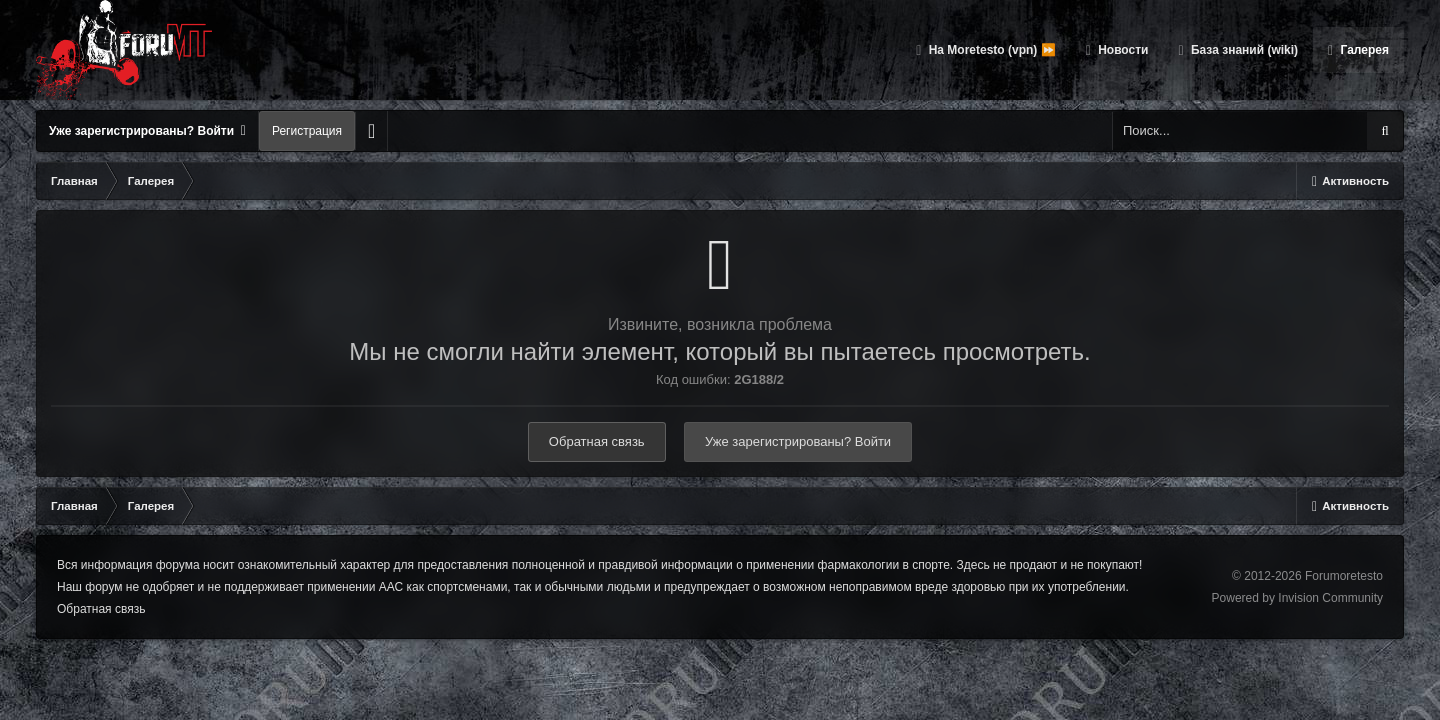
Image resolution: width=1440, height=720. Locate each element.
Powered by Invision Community (1297, 598)
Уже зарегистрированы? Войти (147, 131)
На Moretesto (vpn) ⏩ (990, 50)
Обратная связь (597, 441)
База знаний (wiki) (1243, 50)
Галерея (1363, 50)
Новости (1122, 50)
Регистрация (307, 131)
